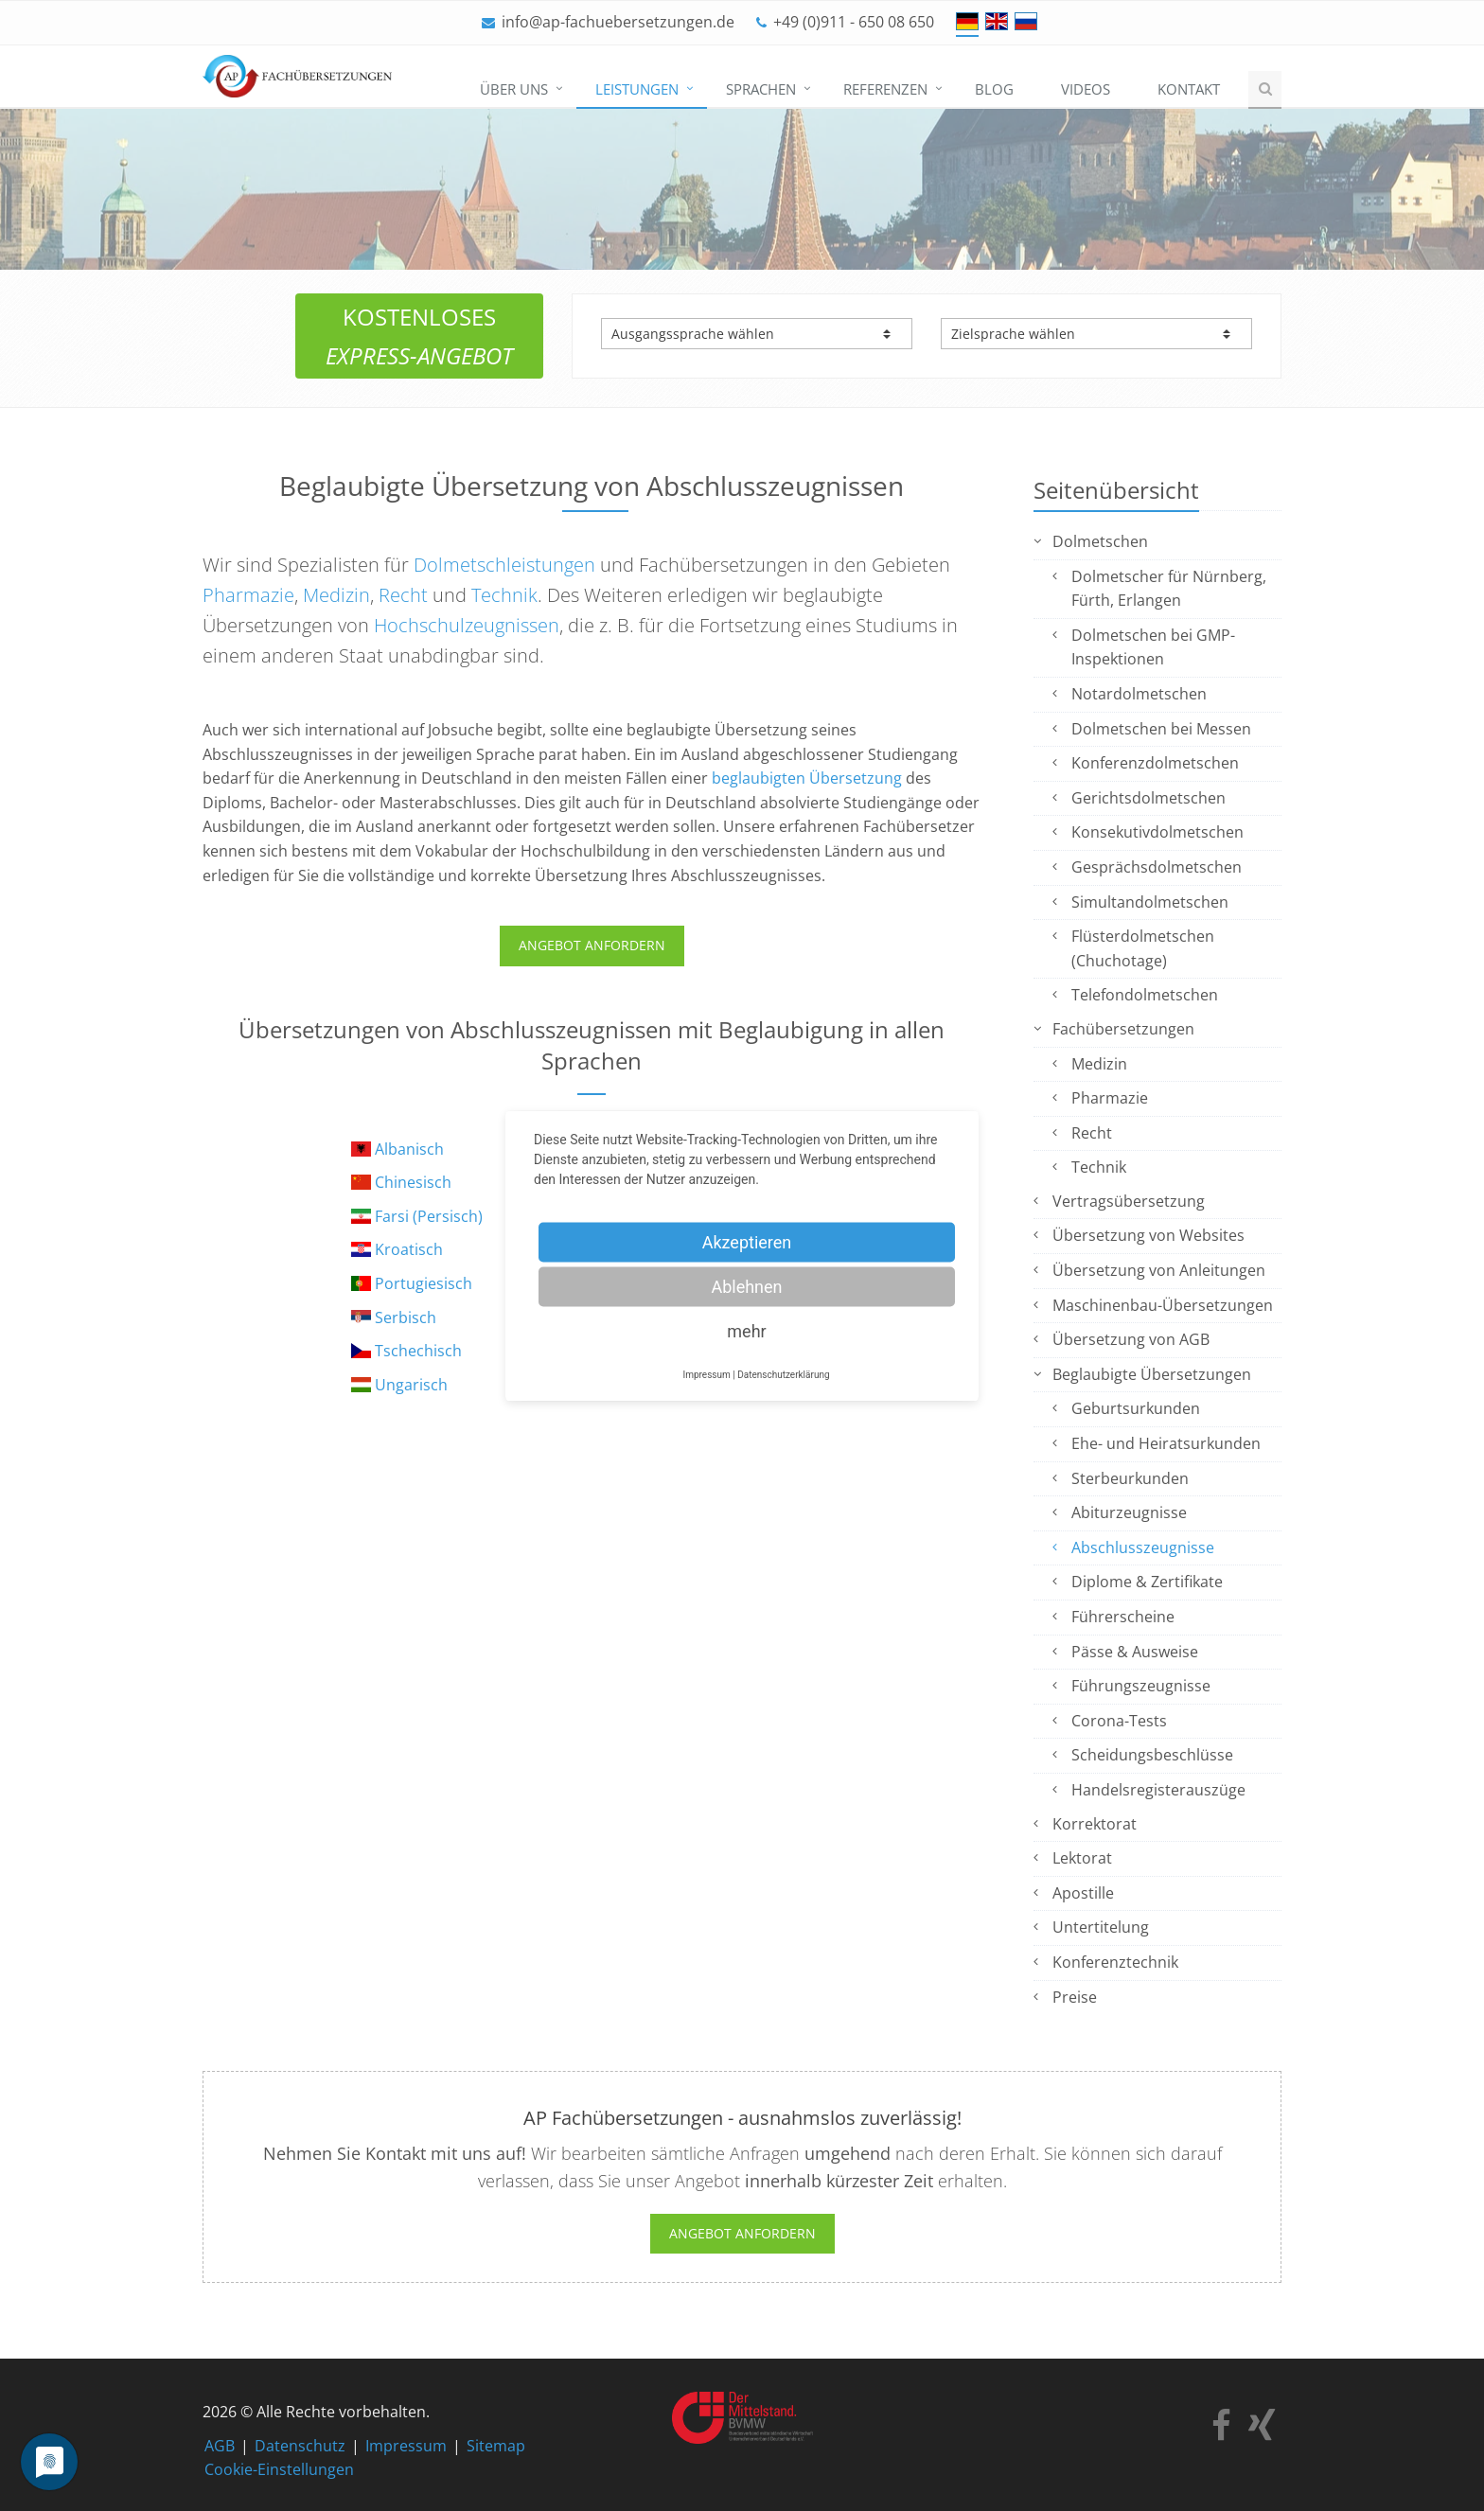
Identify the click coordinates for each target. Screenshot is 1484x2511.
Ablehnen (746, 1286)
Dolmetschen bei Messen (1161, 728)
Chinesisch (413, 1182)
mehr (746, 1330)
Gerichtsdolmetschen (1148, 797)
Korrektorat (1094, 1823)
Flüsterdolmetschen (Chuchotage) (1142, 948)
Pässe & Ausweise (1134, 1651)
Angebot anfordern (742, 2233)
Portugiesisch (423, 1283)
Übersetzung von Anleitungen (1158, 1270)
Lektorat (1082, 1858)
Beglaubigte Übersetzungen (1151, 1374)
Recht (403, 595)
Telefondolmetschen (1144, 994)
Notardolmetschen (1139, 693)
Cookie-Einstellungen (279, 2469)
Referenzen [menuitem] (885, 89)
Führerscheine (1123, 1616)
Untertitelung (1100, 1927)
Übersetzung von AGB (1131, 1339)
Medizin (336, 595)
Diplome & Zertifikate (1147, 1581)
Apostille (1083, 1893)
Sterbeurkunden (1130, 1478)
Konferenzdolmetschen (1155, 762)
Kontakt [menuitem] (1188, 89)
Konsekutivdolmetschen (1157, 832)
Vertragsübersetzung (1128, 1201)
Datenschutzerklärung (783, 1374)
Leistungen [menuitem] (637, 89)
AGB (219, 2445)
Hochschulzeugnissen (466, 625)
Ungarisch (411, 1384)
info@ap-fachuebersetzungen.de (618, 21)
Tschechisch (418, 1350)
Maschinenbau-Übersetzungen (1162, 1305)
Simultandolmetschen (1149, 902)
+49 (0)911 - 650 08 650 (853, 21)
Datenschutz (300, 2445)
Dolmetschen (1100, 541)
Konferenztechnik (1115, 1962)
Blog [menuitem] (994, 89)
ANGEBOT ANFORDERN (592, 945)
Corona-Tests (1119, 1720)
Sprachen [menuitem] (761, 89)
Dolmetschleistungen (504, 564)
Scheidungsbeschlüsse (1152, 1754)
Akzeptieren (747, 1241)
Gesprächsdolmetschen (1156, 867)
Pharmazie (248, 595)
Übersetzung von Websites (1148, 1235)
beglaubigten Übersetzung (807, 778)
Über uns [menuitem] (514, 89)
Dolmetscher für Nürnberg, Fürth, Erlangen (1168, 588)
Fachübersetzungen (1123, 1028)
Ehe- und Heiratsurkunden (1166, 1443)
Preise (1074, 1997)
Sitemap (496, 2445)
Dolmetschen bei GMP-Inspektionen (1153, 647)
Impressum (406, 2445)
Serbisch (405, 1317)
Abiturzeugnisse (1129, 1512)
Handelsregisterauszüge (1158, 1789)
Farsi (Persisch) (429, 1216)
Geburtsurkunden (1135, 1408)
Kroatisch (409, 1249)
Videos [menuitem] (1085, 89)
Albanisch (409, 1149)
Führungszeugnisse (1140, 1685)
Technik (504, 595)
